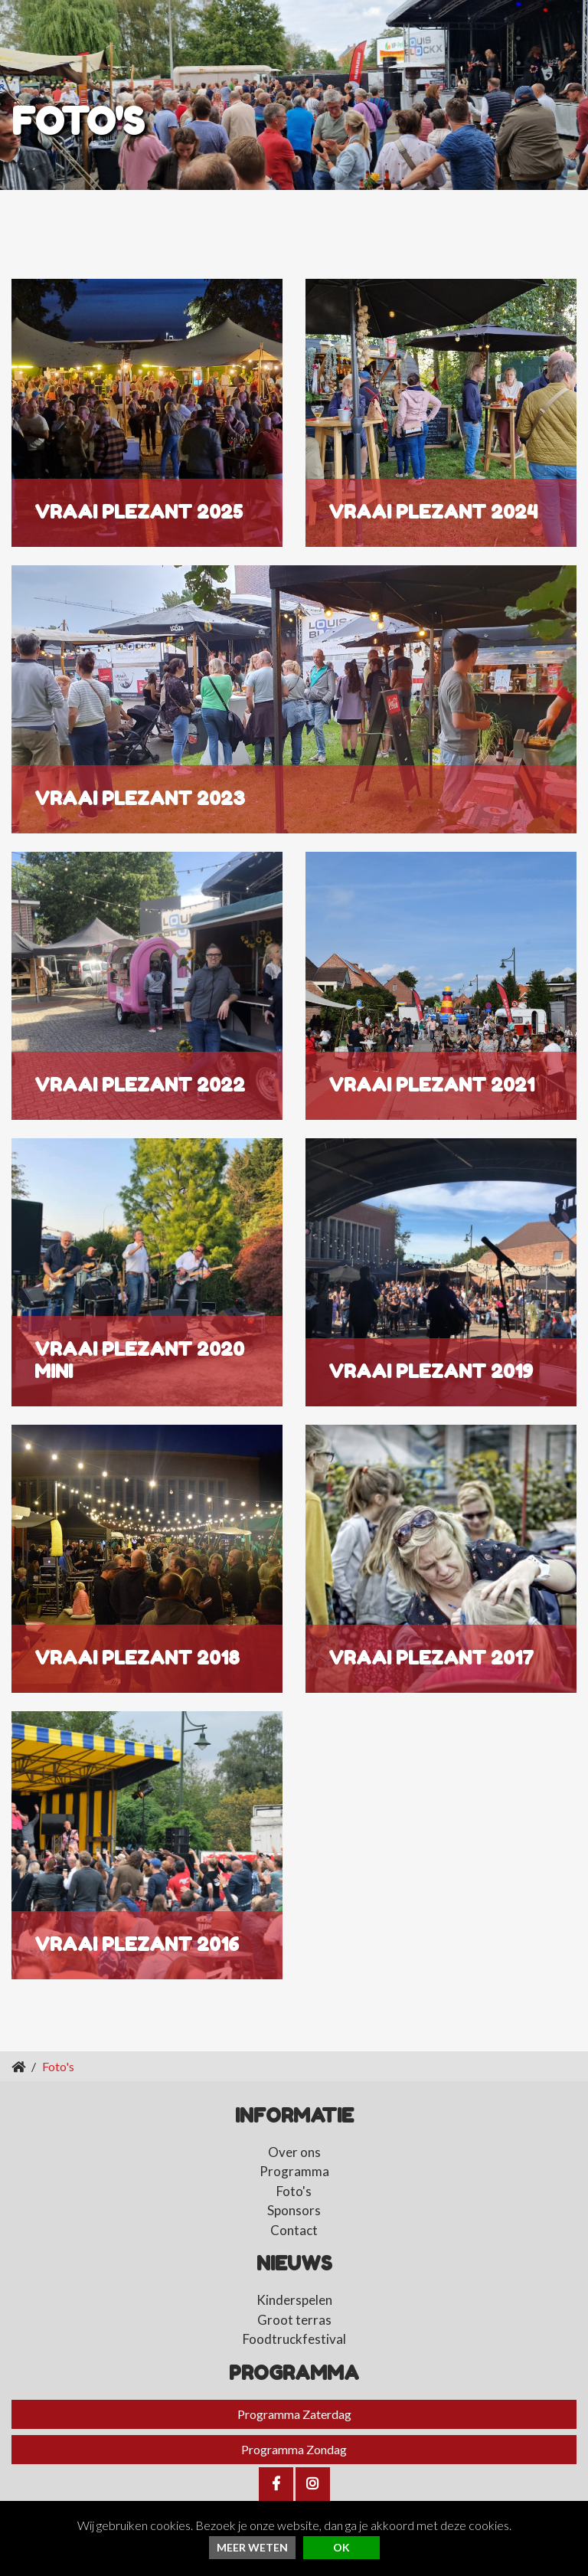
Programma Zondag (294, 2449)
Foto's (294, 2191)
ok (341, 2547)
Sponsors (294, 2210)
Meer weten (252, 2547)
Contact (294, 2230)
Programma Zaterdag (294, 2414)
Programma (294, 2171)
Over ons (294, 2152)
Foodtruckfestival (294, 2339)
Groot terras (294, 2320)
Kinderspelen (294, 2300)
